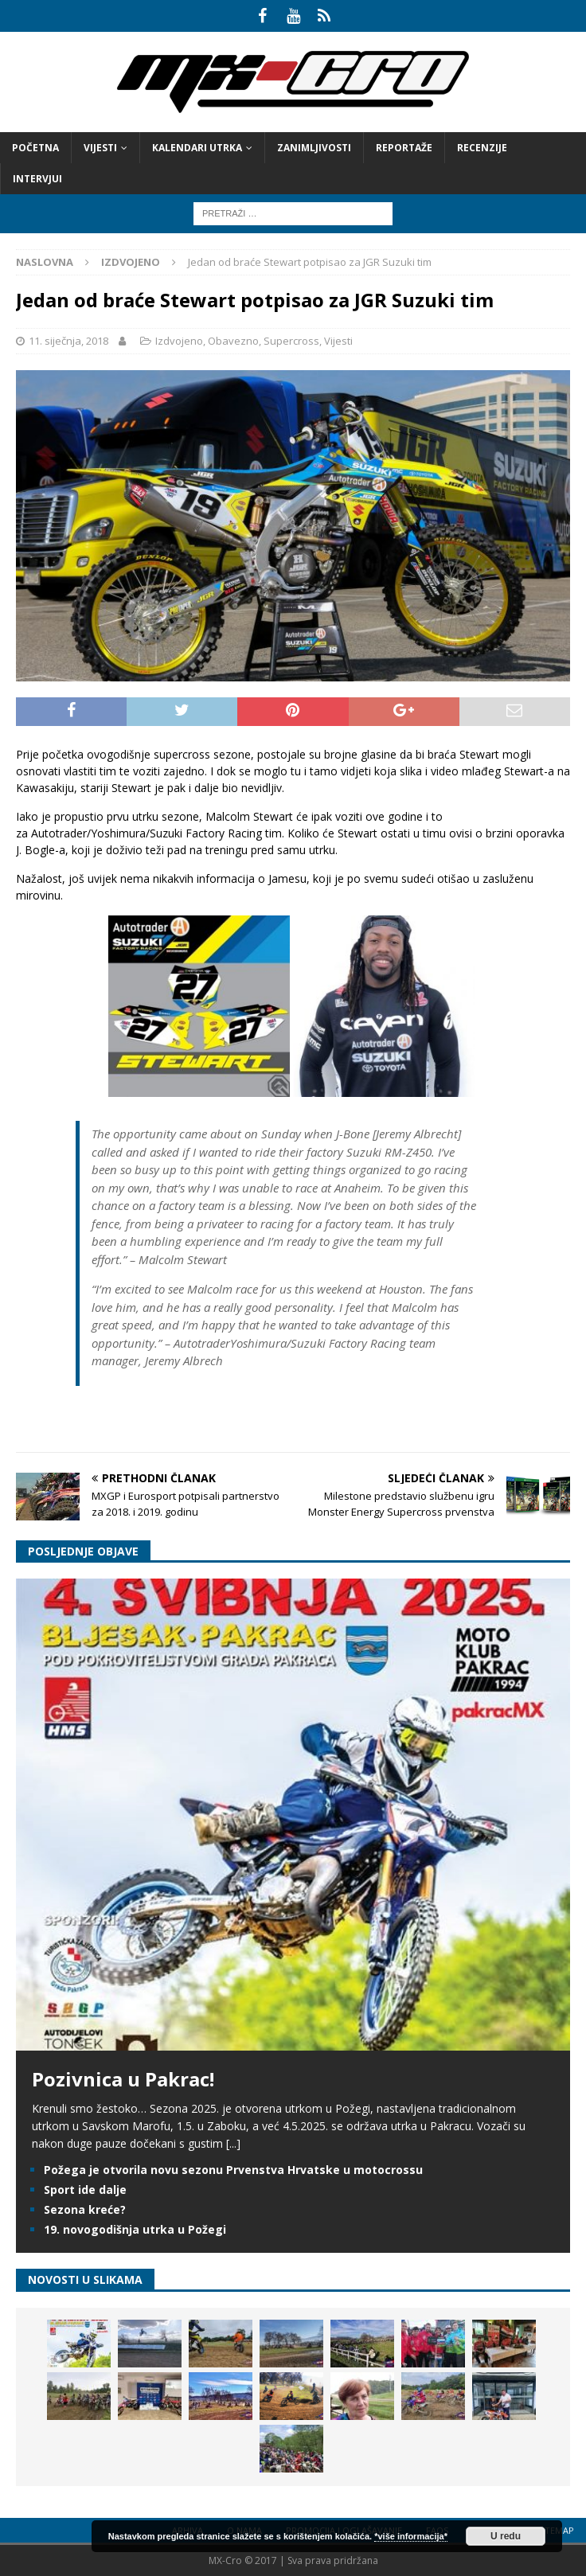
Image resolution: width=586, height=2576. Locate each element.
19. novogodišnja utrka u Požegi (135, 2229)
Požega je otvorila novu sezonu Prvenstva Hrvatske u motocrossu (233, 2169)
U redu (505, 2536)
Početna (35, 147)
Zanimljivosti (314, 147)
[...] (233, 2143)
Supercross (291, 341)
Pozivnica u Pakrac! (123, 2079)
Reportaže (404, 147)
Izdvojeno (179, 341)
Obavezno (233, 341)
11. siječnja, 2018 (68, 341)
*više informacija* (410, 2536)
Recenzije (482, 147)
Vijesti (100, 147)
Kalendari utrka (197, 147)
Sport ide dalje (85, 2189)
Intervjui (37, 178)
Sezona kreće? (85, 2209)
